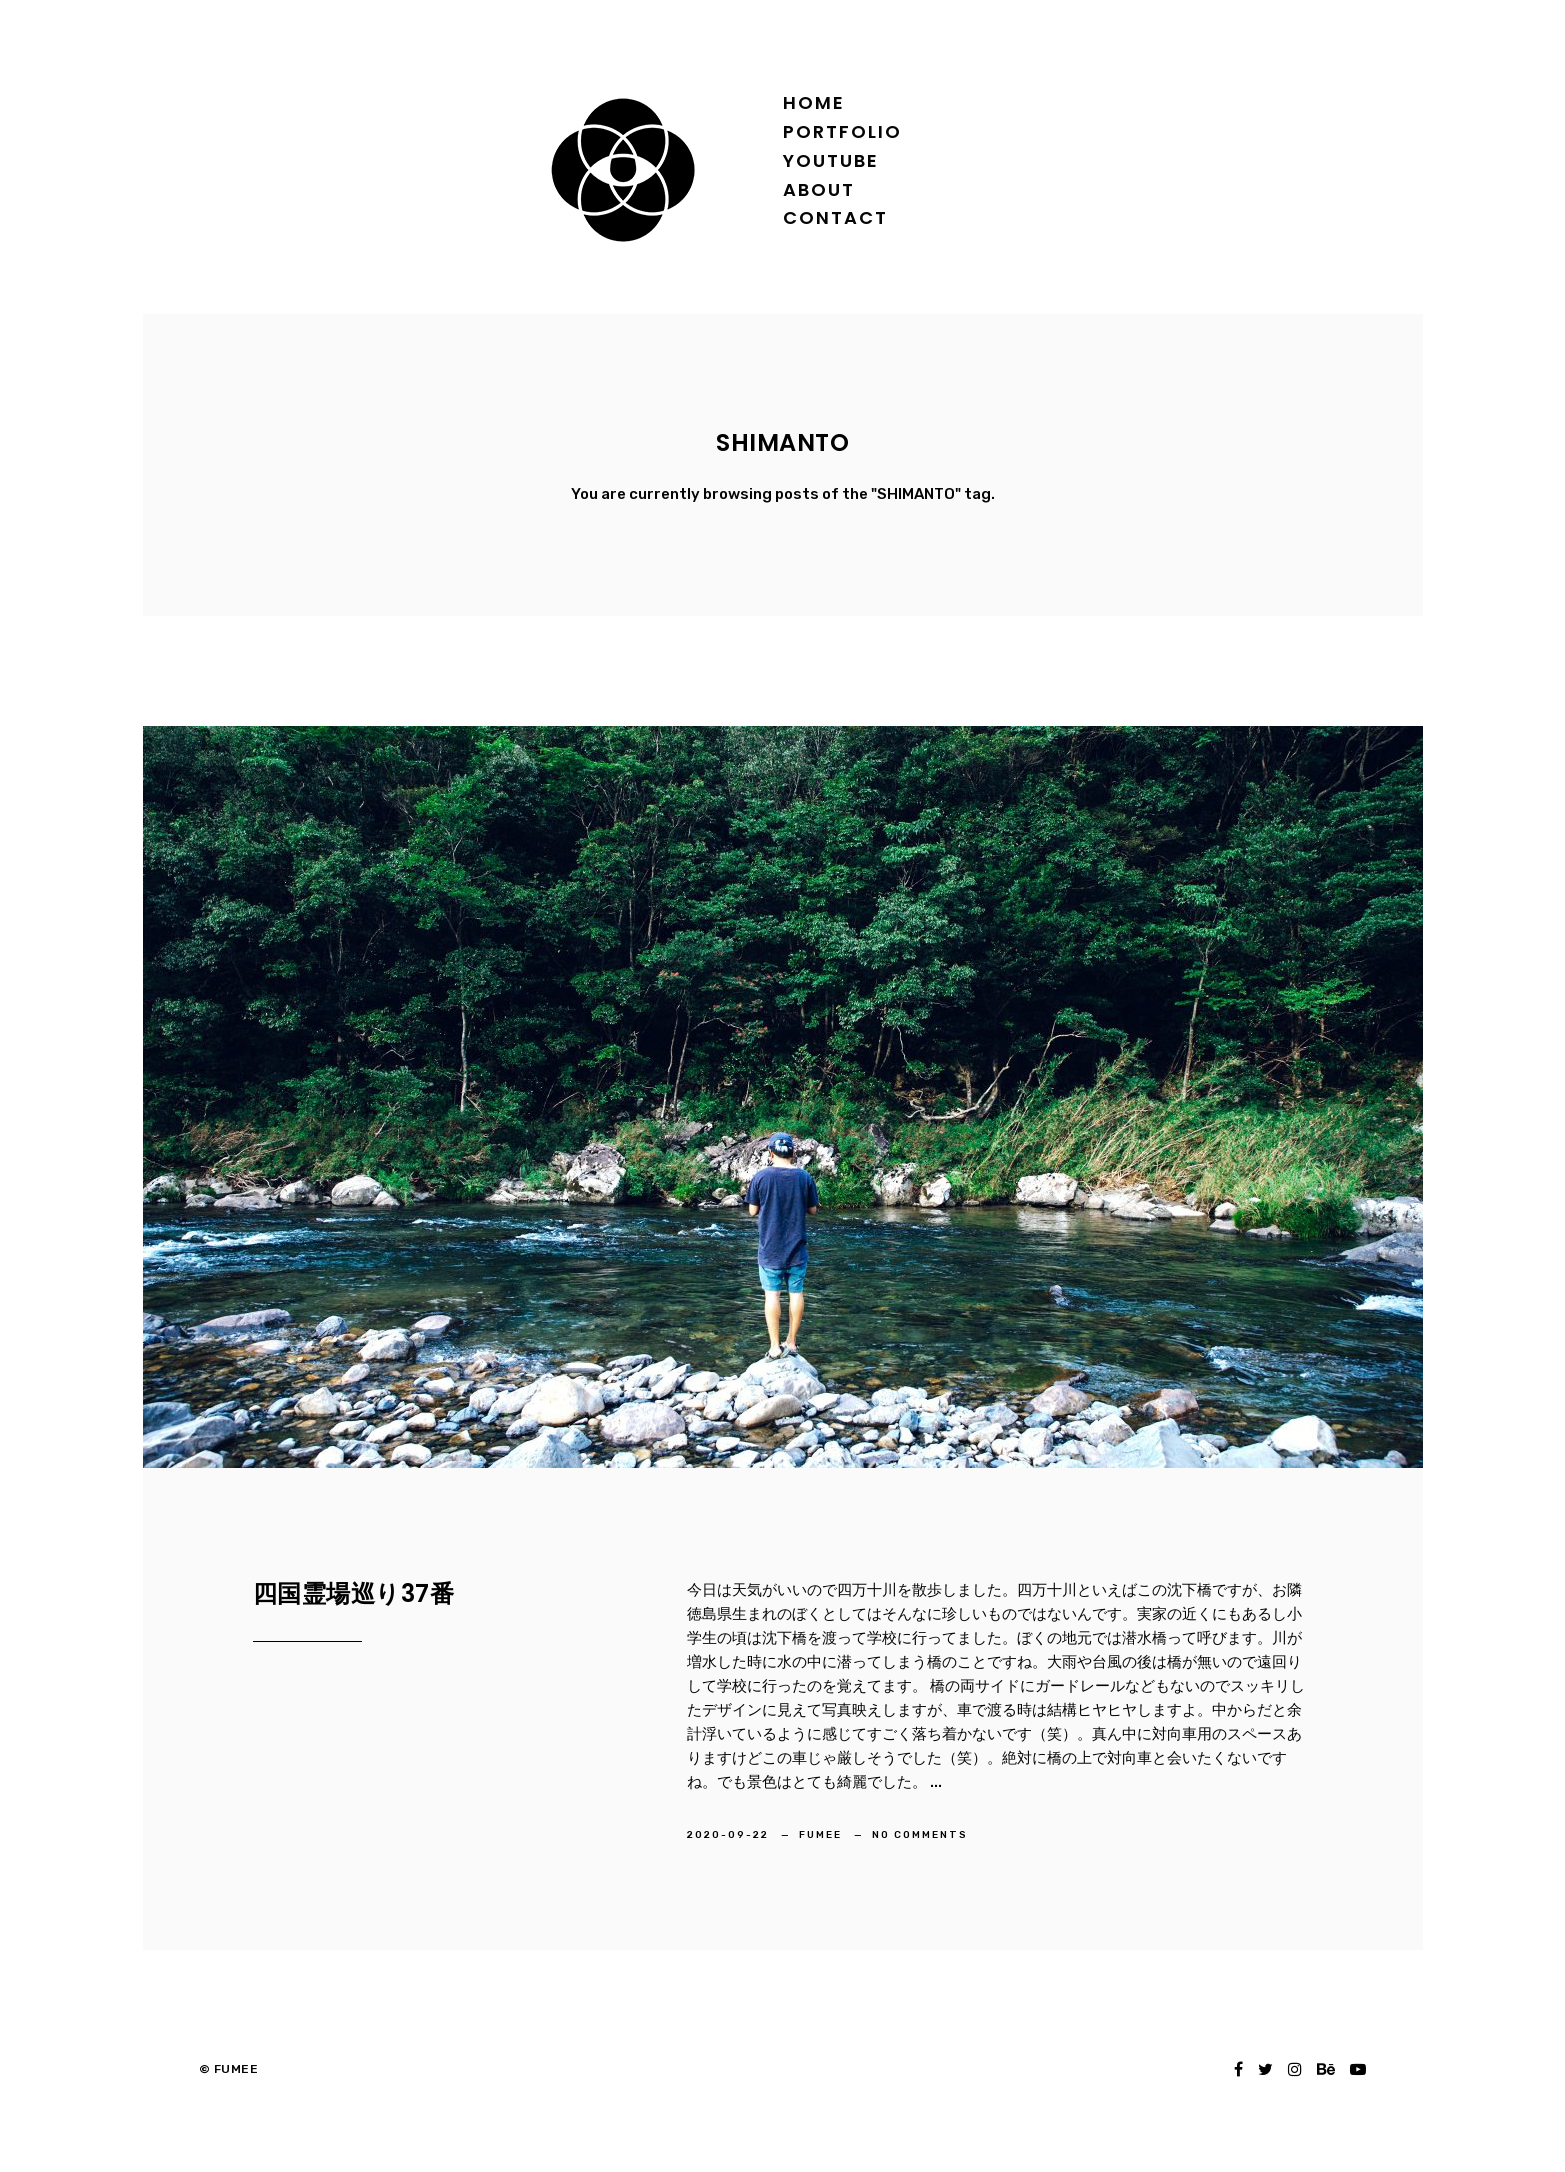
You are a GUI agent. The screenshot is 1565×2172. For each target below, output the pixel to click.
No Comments (920, 1835)
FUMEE (822, 1835)
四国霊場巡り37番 (354, 1593)
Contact (835, 217)
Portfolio (842, 131)
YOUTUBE (831, 160)
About (819, 189)
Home (814, 102)
